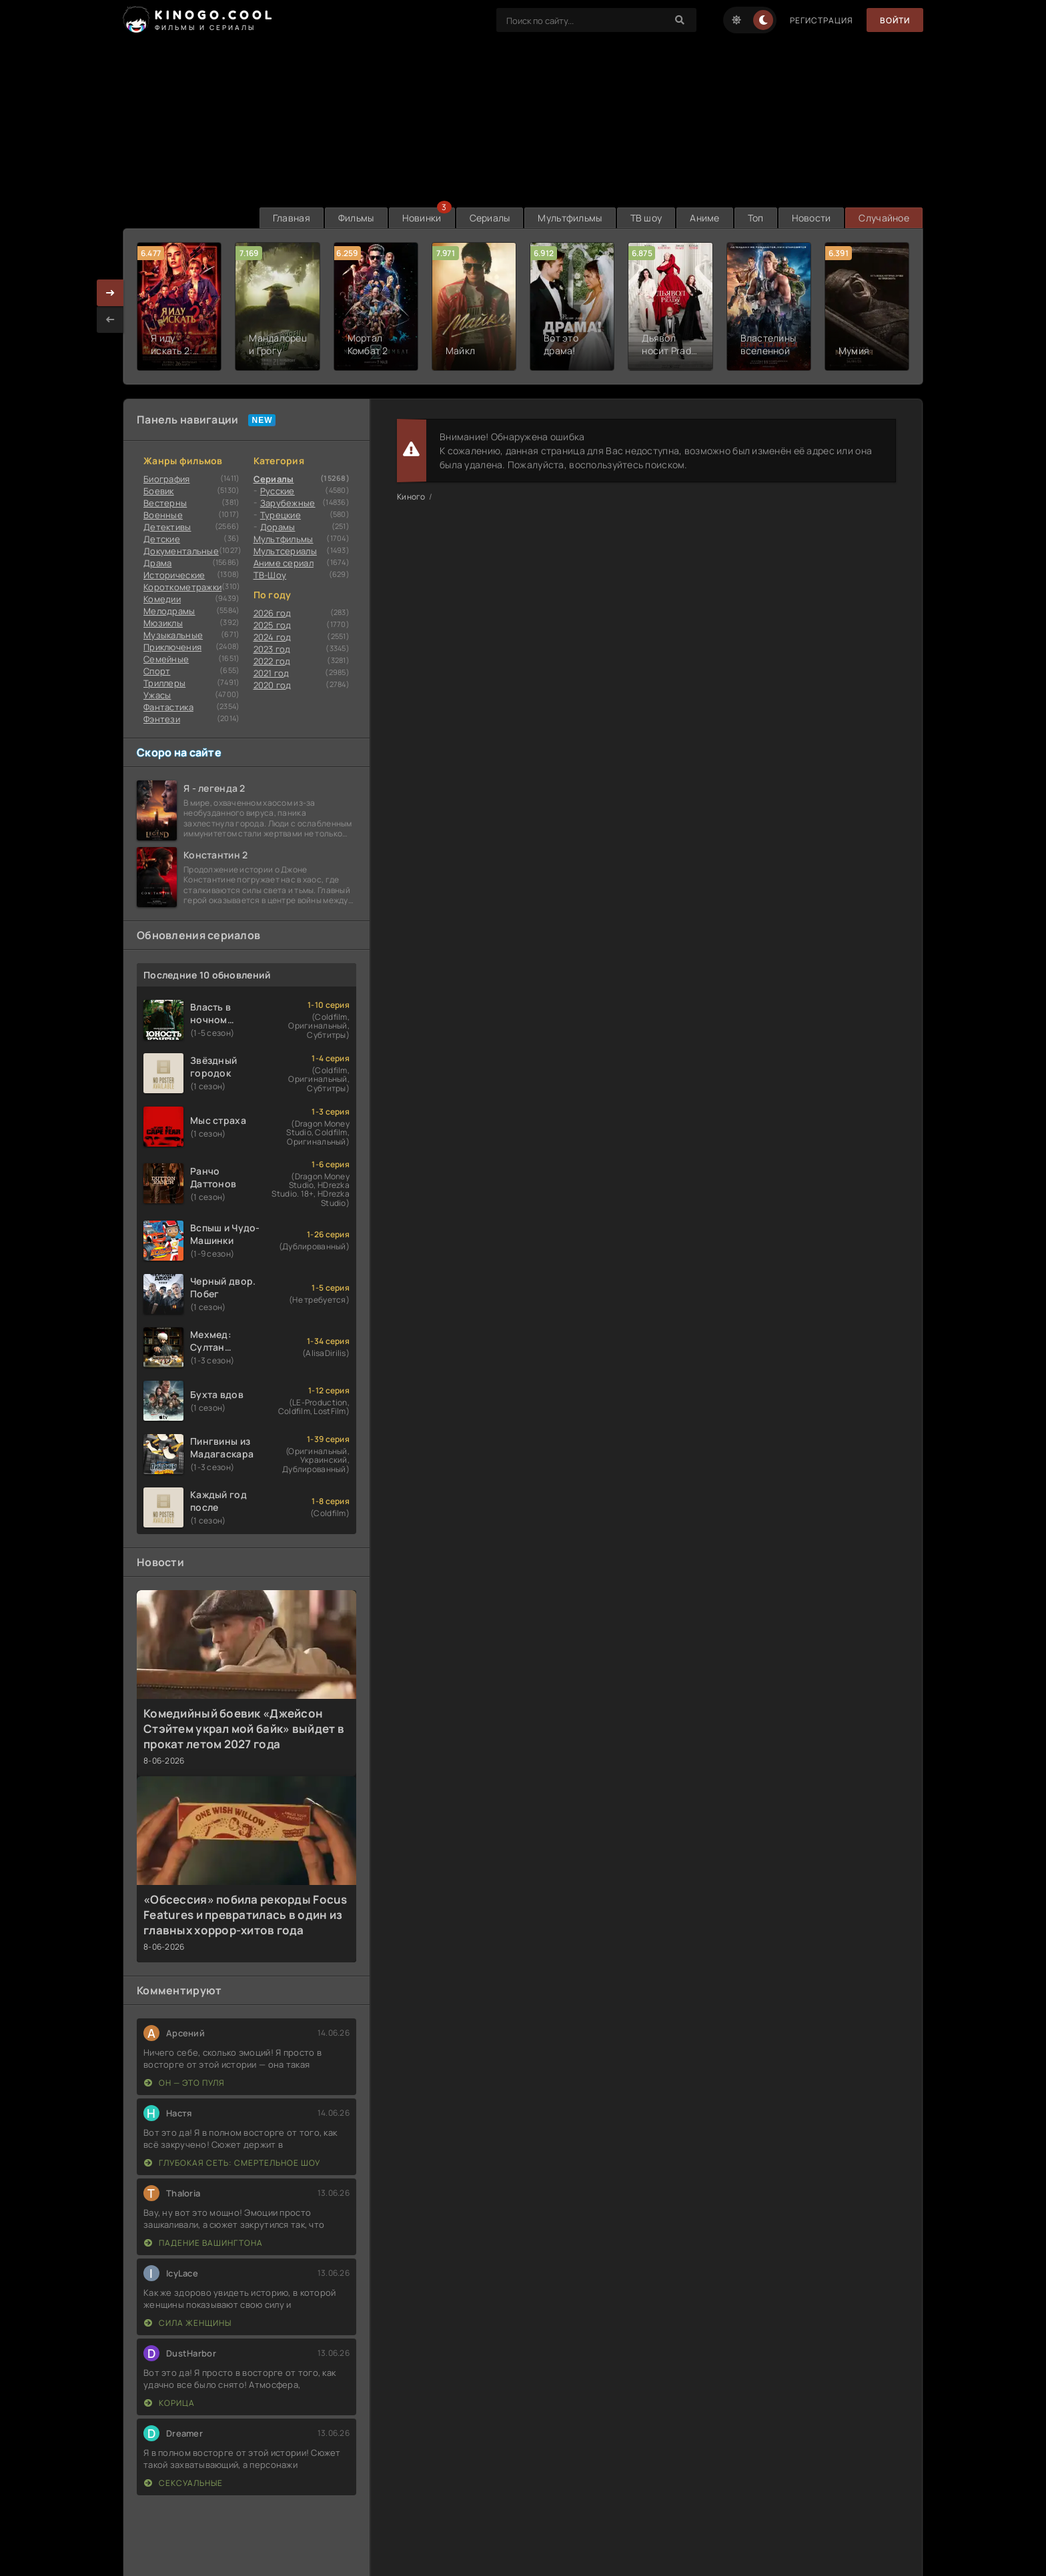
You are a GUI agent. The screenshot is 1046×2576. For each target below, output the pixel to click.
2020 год (272, 685)
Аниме (704, 217)
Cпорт (156, 671)
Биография (166, 479)
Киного (411, 496)
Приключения (172, 647)
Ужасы (157, 695)
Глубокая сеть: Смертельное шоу (232, 2162)
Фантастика (168, 707)
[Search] (679, 20)
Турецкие (280, 515)
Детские (161, 539)
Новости (811, 217)
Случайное (884, 217)
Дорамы (278, 527)
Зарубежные (288, 503)
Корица (169, 2403)
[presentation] (110, 319)
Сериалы (490, 217)
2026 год (272, 613)
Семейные (166, 659)
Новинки (422, 217)
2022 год (272, 661)
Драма (157, 563)
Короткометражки (182, 587)
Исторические (174, 575)
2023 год (272, 649)
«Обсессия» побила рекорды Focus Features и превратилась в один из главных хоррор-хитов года (245, 1915)
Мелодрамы (169, 611)
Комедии (162, 599)
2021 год (271, 673)
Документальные (181, 551)
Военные (163, 515)
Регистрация (821, 20)
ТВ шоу (646, 217)
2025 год (272, 625)
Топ (756, 217)
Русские (277, 491)
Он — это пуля (184, 2082)
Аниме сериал (283, 563)
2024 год (272, 637)
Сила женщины (187, 2323)
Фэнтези (161, 719)
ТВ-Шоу (270, 575)
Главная (291, 217)
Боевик (158, 491)
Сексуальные (183, 2483)
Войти (895, 20)
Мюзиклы (163, 623)
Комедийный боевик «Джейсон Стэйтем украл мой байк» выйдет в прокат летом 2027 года (243, 1729)
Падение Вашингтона (203, 2242)
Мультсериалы (285, 551)
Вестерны (165, 503)
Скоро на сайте (179, 752)
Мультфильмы (570, 217)
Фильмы (356, 217)
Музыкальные (173, 635)
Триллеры (164, 683)
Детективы (167, 527)
